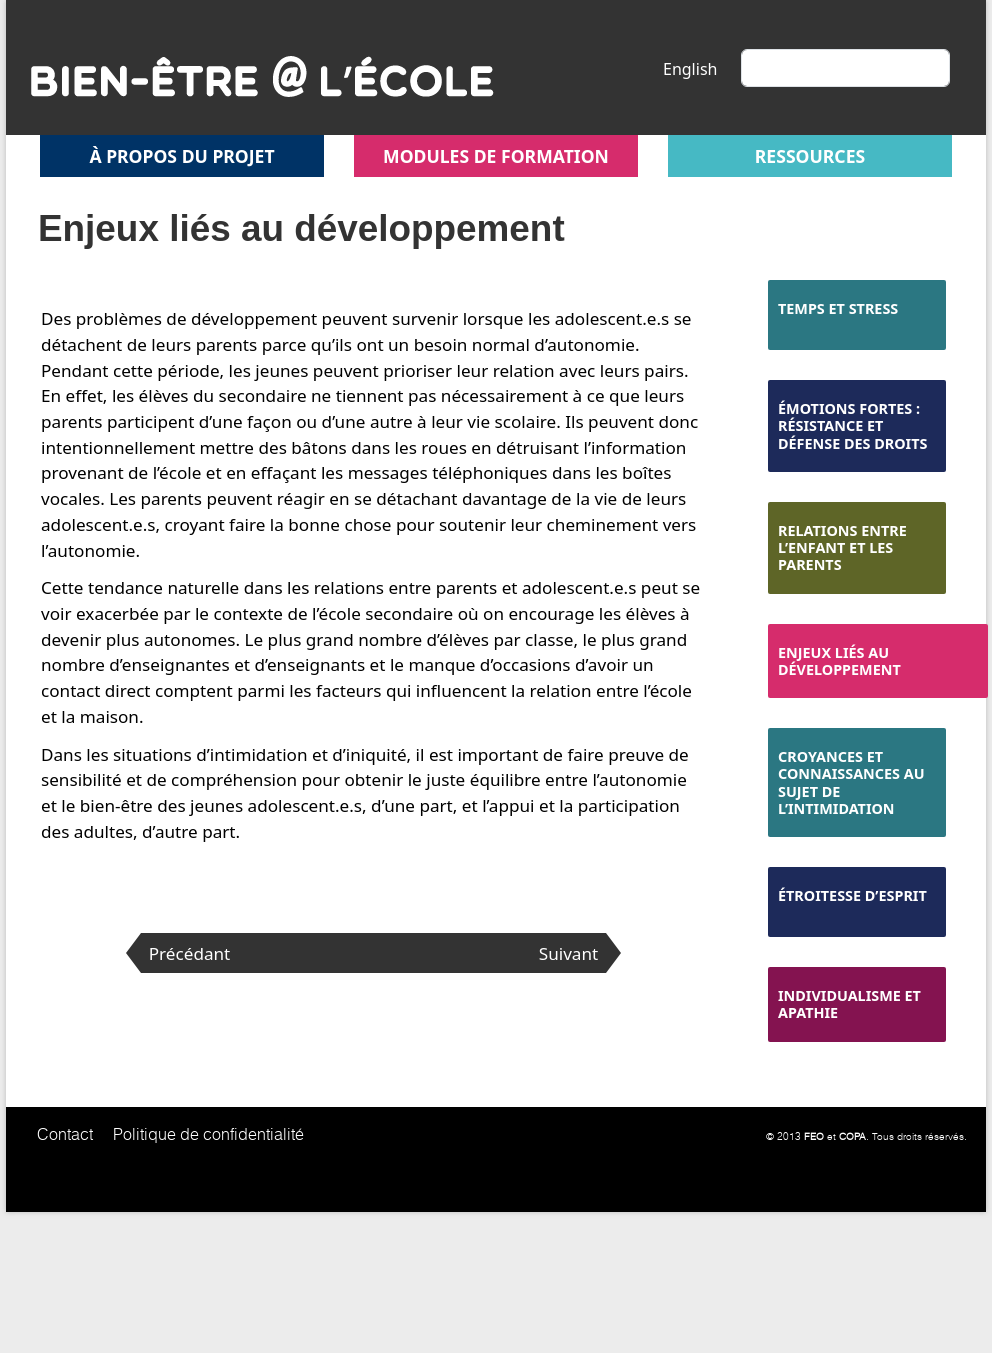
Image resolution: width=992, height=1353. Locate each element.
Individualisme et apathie (849, 1004)
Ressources (810, 156)
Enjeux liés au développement (839, 661)
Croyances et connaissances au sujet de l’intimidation (851, 782)
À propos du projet (181, 156)
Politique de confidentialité (208, 1134)
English (690, 69)
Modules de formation (496, 156)
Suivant (568, 953)
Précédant (190, 953)
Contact (65, 1134)
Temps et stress (838, 308)
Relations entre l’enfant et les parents (842, 548)
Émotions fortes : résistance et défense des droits (852, 426)
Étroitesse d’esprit (852, 895)
